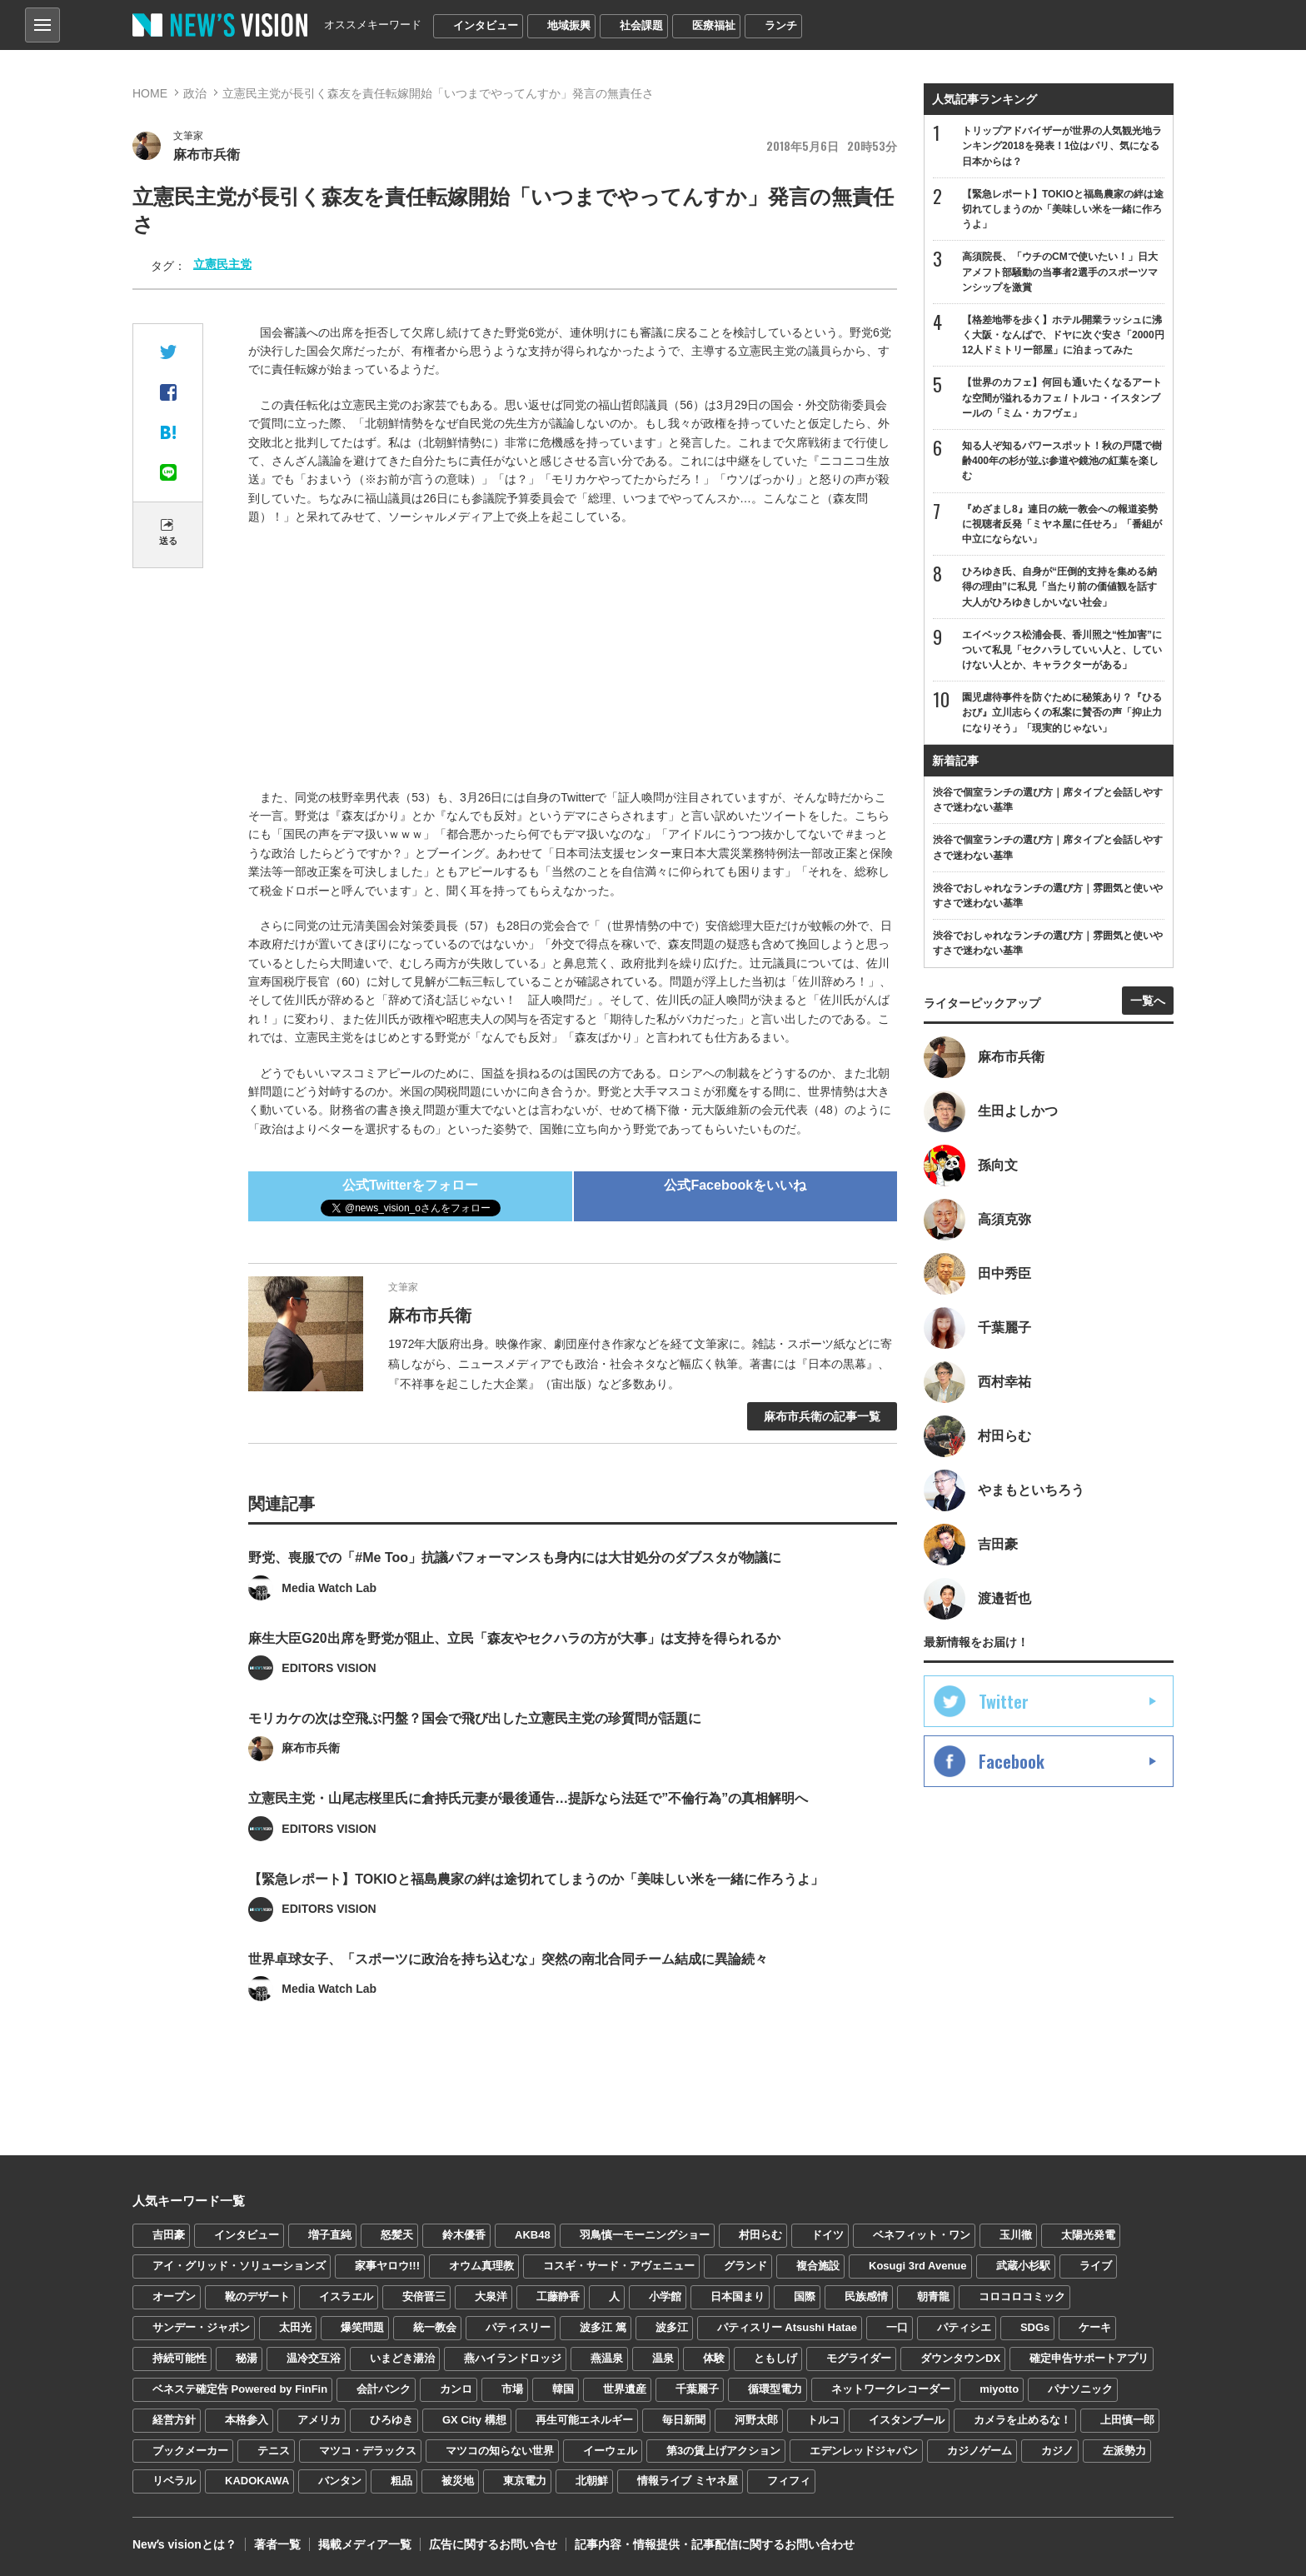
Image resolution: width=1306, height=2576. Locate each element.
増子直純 (329, 2233)
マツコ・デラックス (367, 2448)
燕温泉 (607, 2356)
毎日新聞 (683, 2417)
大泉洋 (491, 2295)
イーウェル (610, 2448)
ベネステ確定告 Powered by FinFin (239, 2386)
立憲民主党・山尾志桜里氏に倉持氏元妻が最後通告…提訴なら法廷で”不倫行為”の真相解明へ (528, 1824)
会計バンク (383, 2386)
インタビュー (485, 25)
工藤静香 (558, 2295)
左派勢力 (1124, 2448)
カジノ (1057, 2448)
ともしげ (775, 2356)
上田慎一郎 (1127, 2417)
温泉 (663, 2356)
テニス (273, 2448)
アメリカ (319, 2417)
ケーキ (1095, 2325)
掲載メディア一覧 (364, 2542)
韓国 (563, 2386)
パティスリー (518, 2325)
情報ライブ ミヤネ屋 (687, 2479)
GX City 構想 (474, 2417)
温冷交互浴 (314, 2356)
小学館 (665, 2295)
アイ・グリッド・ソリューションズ (239, 2264)
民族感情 (866, 2295)
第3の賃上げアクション (723, 2448)
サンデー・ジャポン (201, 2325)
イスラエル (346, 2295)
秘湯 (246, 2356)
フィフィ (788, 2479)
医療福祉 (713, 25)
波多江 (671, 2325)
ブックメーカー (190, 2448)
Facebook (1011, 1761)
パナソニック (1080, 2386)
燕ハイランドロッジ (512, 2356)
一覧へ (1147, 1000)
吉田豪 (168, 2233)
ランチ (781, 25)
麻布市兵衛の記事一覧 (822, 1416)
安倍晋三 (424, 2295)
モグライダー (858, 2356)
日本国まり (737, 2295)
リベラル (174, 2479)
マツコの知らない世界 (500, 2448)
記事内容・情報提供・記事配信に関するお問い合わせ (715, 2542)
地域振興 (569, 25)
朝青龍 (933, 2295)
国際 (804, 2295)
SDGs (1034, 2325)
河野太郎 (756, 2417)
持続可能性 (179, 2356)
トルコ (823, 2417)
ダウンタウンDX (960, 2356)
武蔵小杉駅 (1023, 2264)
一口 (897, 2325)
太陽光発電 (1088, 2233)
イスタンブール (907, 2417)
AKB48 (533, 2233)
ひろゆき (391, 2417)
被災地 (457, 2479)
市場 (512, 2386)
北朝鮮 (592, 2479)
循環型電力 (775, 2386)
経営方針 (174, 2417)
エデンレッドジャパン (864, 2448)
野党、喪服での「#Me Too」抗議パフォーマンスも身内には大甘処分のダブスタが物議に (514, 1585)
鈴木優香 (464, 2233)
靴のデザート (257, 2295)
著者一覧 (277, 2542)
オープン (174, 2295)
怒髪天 (397, 2233)
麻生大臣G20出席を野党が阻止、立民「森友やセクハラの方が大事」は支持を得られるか (514, 1665)
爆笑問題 (362, 2325)
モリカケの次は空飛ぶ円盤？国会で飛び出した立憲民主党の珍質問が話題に (474, 1745)
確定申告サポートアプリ (1089, 2356)
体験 (714, 2356)
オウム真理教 (481, 2264)
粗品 (401, 2479)
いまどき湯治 (402, 2356)
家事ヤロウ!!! (387, 2264)
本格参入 (246, 2417)
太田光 (295, 2325)
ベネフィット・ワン (921, 2233)
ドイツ (827, 2233)
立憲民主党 (222, 264)
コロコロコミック (1022, 2295)
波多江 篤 (603, 2325)
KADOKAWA (257, 2479)
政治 (195, 93)
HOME (149, 93)
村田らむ (760, 2233)
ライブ (1095, 2264)
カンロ (456, 2386)
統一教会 (434, 2325)
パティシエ (964, 2325)
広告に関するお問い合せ (493, 2542)
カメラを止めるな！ (1022, 2417)
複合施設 (818, 2264)
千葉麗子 (697, 2386)
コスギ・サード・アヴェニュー (619, 2264)
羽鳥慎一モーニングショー (645, 2233)
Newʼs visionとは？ (184, 2542)
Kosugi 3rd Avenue (918, 2264)
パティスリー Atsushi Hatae (787, 2325)
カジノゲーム (979, 2448)
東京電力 (524, 2479)
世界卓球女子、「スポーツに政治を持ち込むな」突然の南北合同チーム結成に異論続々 (508, 1984)
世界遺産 (624, 2386)
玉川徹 (1015, 2233)
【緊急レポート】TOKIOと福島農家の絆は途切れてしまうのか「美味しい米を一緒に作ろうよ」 (535, 1904)
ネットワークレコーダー (890, 2386)
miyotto (999, 2386)
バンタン (339, 2479)
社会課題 (641, 25)
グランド (745, 2264)
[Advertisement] (573, 659)
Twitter (1004, 1701)
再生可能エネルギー (584, 2417)
